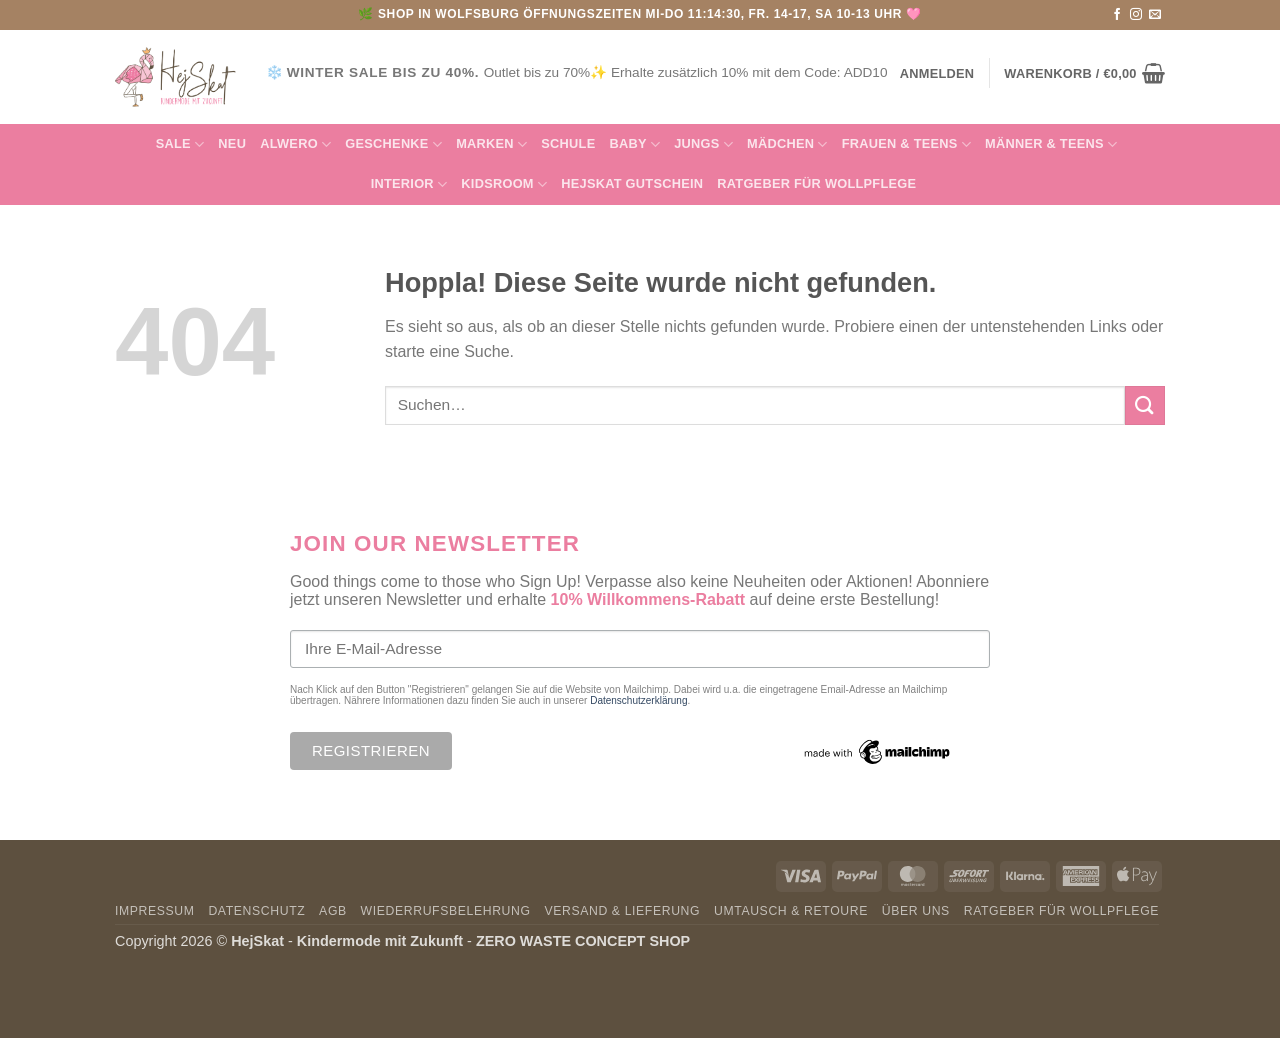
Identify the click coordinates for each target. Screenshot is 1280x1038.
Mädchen (787, 144)
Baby (634, 144)
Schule (568, 143)
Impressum (155, 911)
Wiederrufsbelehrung (446, 911)
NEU (232, 143)
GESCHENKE (393, 144)
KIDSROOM (504, 184)
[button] (1084, 73)
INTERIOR (409, 184)
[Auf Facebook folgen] (1117, 15)
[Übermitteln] (1145, 405)
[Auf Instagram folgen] (1136, 15)
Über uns (916, 911)
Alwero (295, 144)
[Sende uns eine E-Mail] (1155, 15)
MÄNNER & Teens (1051, 144)
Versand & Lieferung (622, 911)
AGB (333, 911)
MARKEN (491, 144)
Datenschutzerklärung (638, 700)
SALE (180, 144)
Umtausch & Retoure (791, 911)
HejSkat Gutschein (632, 183)
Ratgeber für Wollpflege (816, 183)
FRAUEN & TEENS (906, 144)
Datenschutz (256, 911)
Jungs (703, 144)
